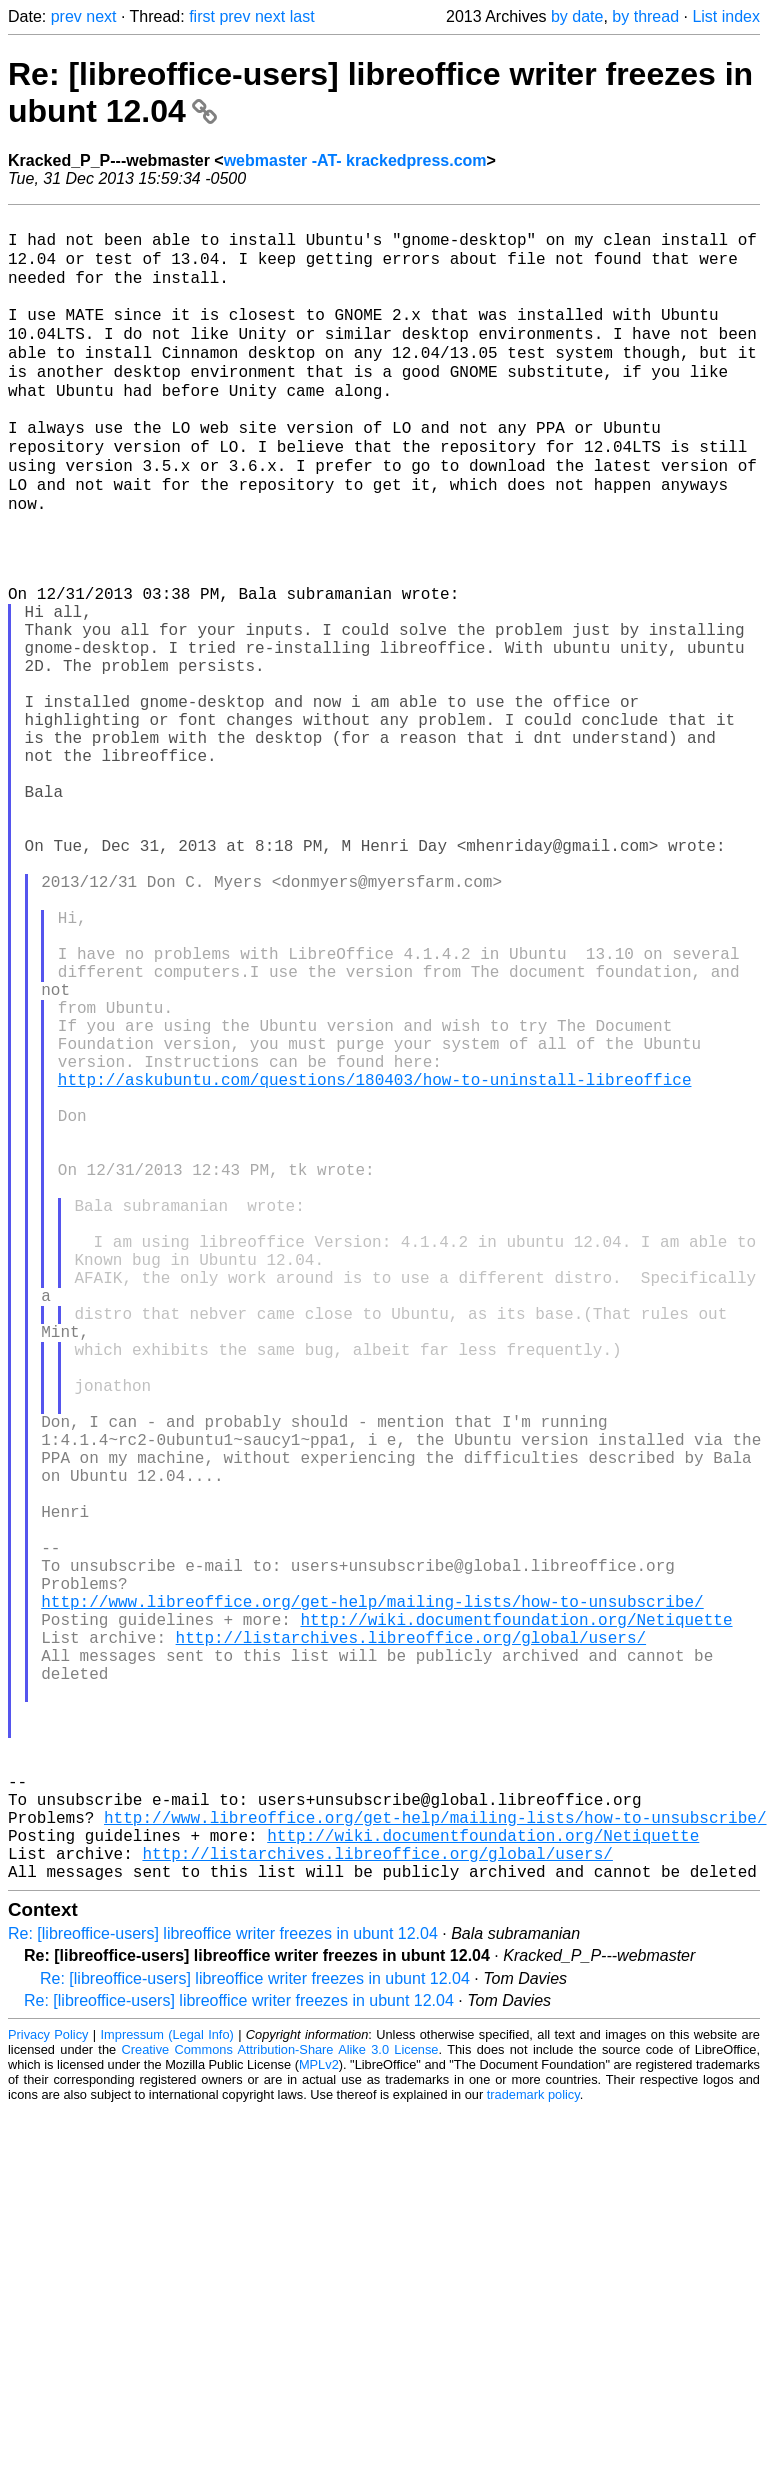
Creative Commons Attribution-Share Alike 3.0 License (280, 2404)
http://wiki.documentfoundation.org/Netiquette (516, 1918)
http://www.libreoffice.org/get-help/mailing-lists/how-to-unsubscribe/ (372, 1896)
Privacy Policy (48, 2389)
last (302, 16)
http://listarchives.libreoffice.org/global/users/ (411, 1940)
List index (726, 16)
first (202, 16)
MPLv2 (319, 2419)
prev (66, 16)
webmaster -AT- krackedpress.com (355, 160)
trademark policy (533, 2449)
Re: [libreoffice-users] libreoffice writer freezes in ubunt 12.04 (223, 2288)
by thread (645, 16)
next (101, 16)
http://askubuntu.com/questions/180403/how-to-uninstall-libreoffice (375, 1258)
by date (577, 16)
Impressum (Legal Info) (167, 2389)
